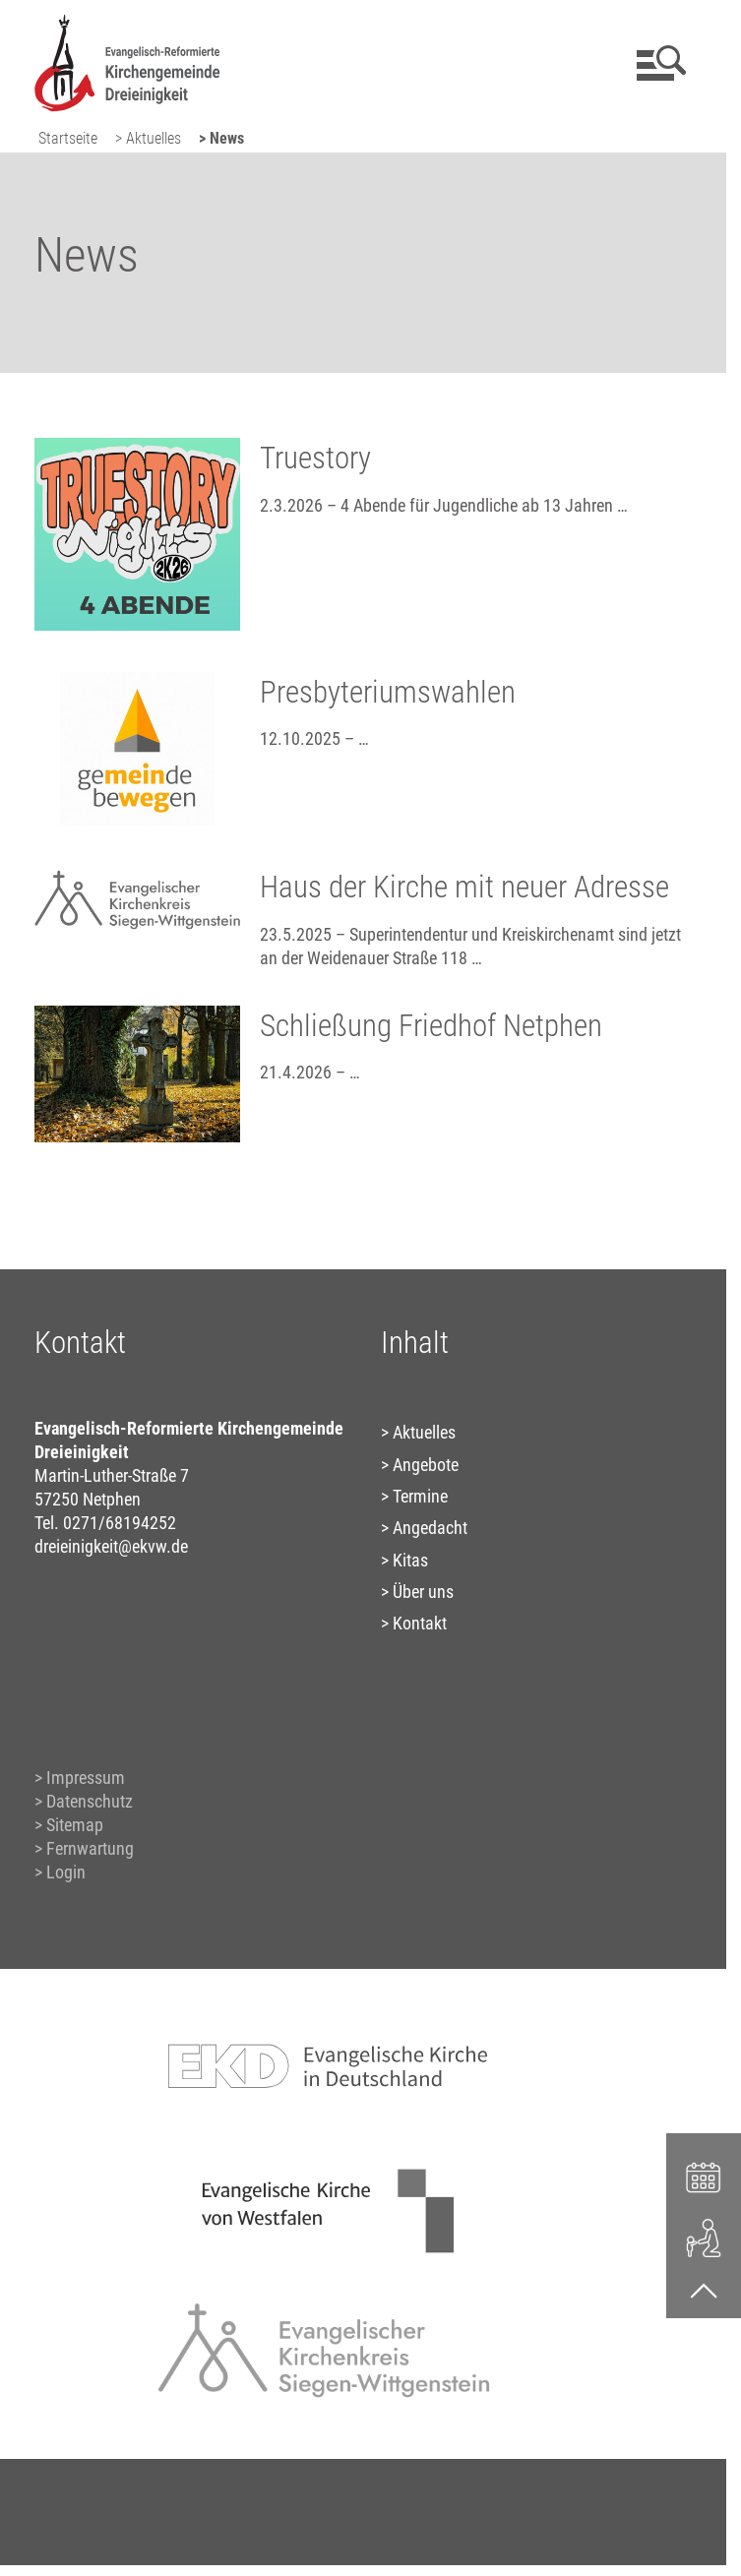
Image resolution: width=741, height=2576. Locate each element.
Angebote (426, 1464)
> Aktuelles (148, 138)
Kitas (410, 1560)
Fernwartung (90, 1848)
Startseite (67, 138)
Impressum (85, 1777)
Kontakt (420, 1623)
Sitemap (74, 1824)
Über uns (423, 1591)
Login (66, 1872)
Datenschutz (89, 1801)
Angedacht (430, 1527)
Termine (420, 1496)
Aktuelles (424, 1432)
